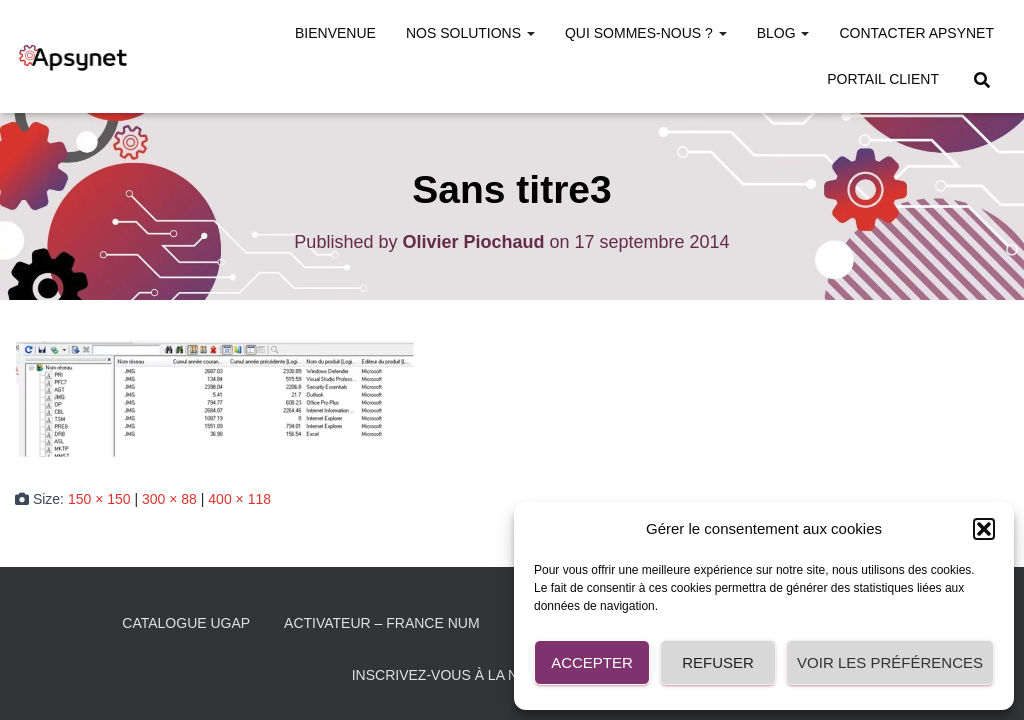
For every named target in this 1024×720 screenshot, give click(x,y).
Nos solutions (470, 33)
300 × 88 (169, 499)
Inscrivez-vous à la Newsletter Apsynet (512, 675)
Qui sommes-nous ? (646, 33)
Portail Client (883, 79)
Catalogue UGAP (186, 623)
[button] (984, 529)
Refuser (718, 662)
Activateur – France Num (382, 623)
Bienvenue (335, 33)
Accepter (592, 662)
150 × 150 (99, 499)
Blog (783, 33)
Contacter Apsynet (916, 33)
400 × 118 (239, 499)
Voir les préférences (890, 662)
